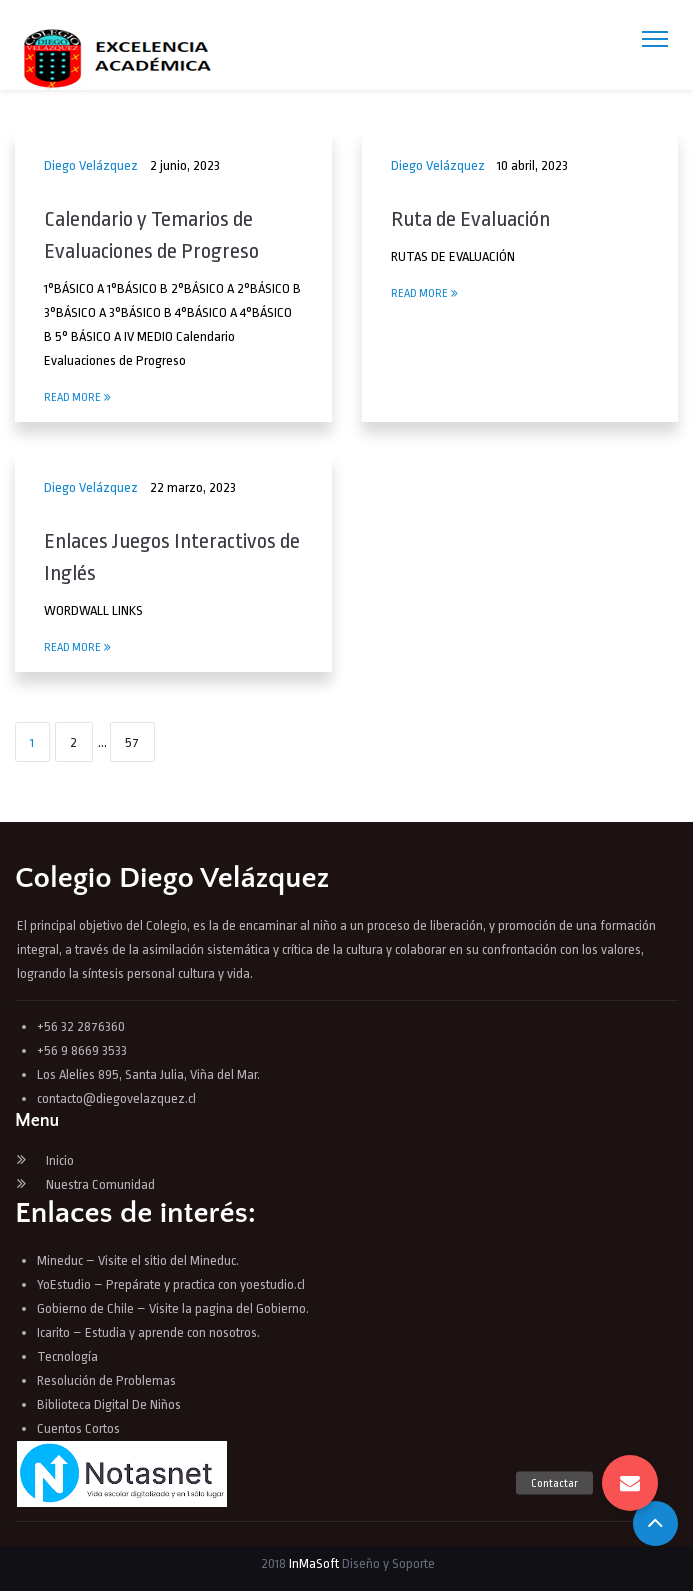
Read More (77, 397)
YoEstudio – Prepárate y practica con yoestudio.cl (171, 1284)
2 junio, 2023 (185, 165)
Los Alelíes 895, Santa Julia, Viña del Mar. (148, 1074)
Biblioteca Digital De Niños (109, 1404)
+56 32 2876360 (81, 1026)
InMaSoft (314, 1563)
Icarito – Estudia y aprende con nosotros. (148, 1332)
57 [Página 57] (132, 742)
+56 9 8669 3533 (82, 1050)
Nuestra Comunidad (100, 1184)
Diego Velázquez (91, 165)
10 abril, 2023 (532, 165)
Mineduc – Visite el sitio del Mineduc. (138, 1260)
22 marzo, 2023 (193, 487)
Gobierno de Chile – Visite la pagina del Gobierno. (173, 1308)
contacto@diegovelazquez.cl (116, 1098)
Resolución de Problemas (108, 1380)
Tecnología (67, 1356)
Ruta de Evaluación (470, 219)
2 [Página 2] (73, 742)
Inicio (60, 1160)
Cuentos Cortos (78, 1428)
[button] (630, 1483)
